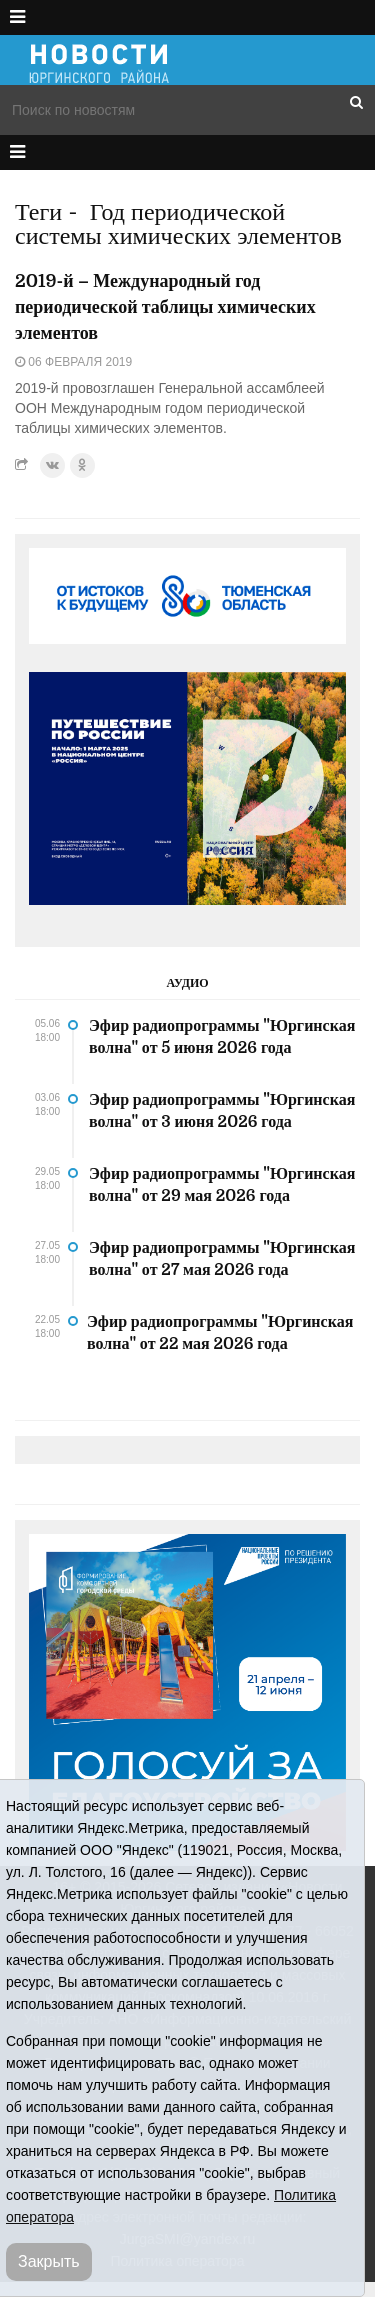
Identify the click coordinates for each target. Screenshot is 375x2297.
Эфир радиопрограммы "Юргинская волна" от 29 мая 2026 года (222, 1185)
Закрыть (49, 2261)
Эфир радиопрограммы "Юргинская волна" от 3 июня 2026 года (222, 1111)
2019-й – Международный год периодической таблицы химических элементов (165, 307)
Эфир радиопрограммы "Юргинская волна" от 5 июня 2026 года (222, 1037)
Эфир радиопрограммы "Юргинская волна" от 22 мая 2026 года (220, 1333)
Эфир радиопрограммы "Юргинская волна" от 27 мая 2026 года (222, 1259)
